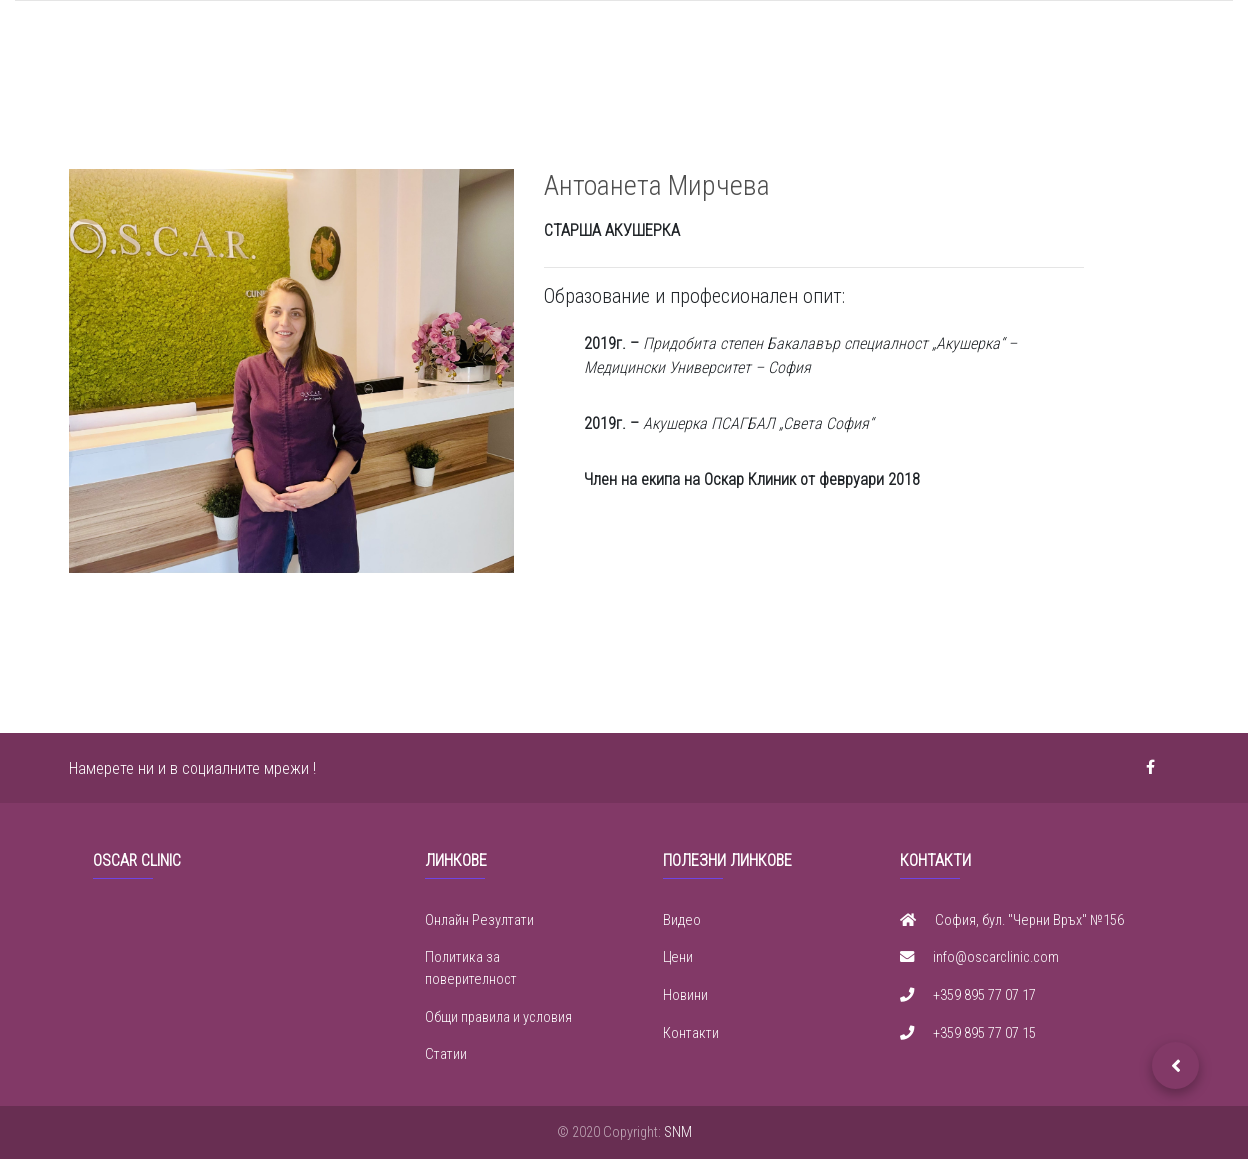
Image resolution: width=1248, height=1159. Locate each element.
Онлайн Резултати (479, 920)
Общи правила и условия (498, 1017)
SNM (678, 1132)
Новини (685, 995)
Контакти (691, 1033)
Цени (678, 957)
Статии (446, 1054)
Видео (682, 920)
